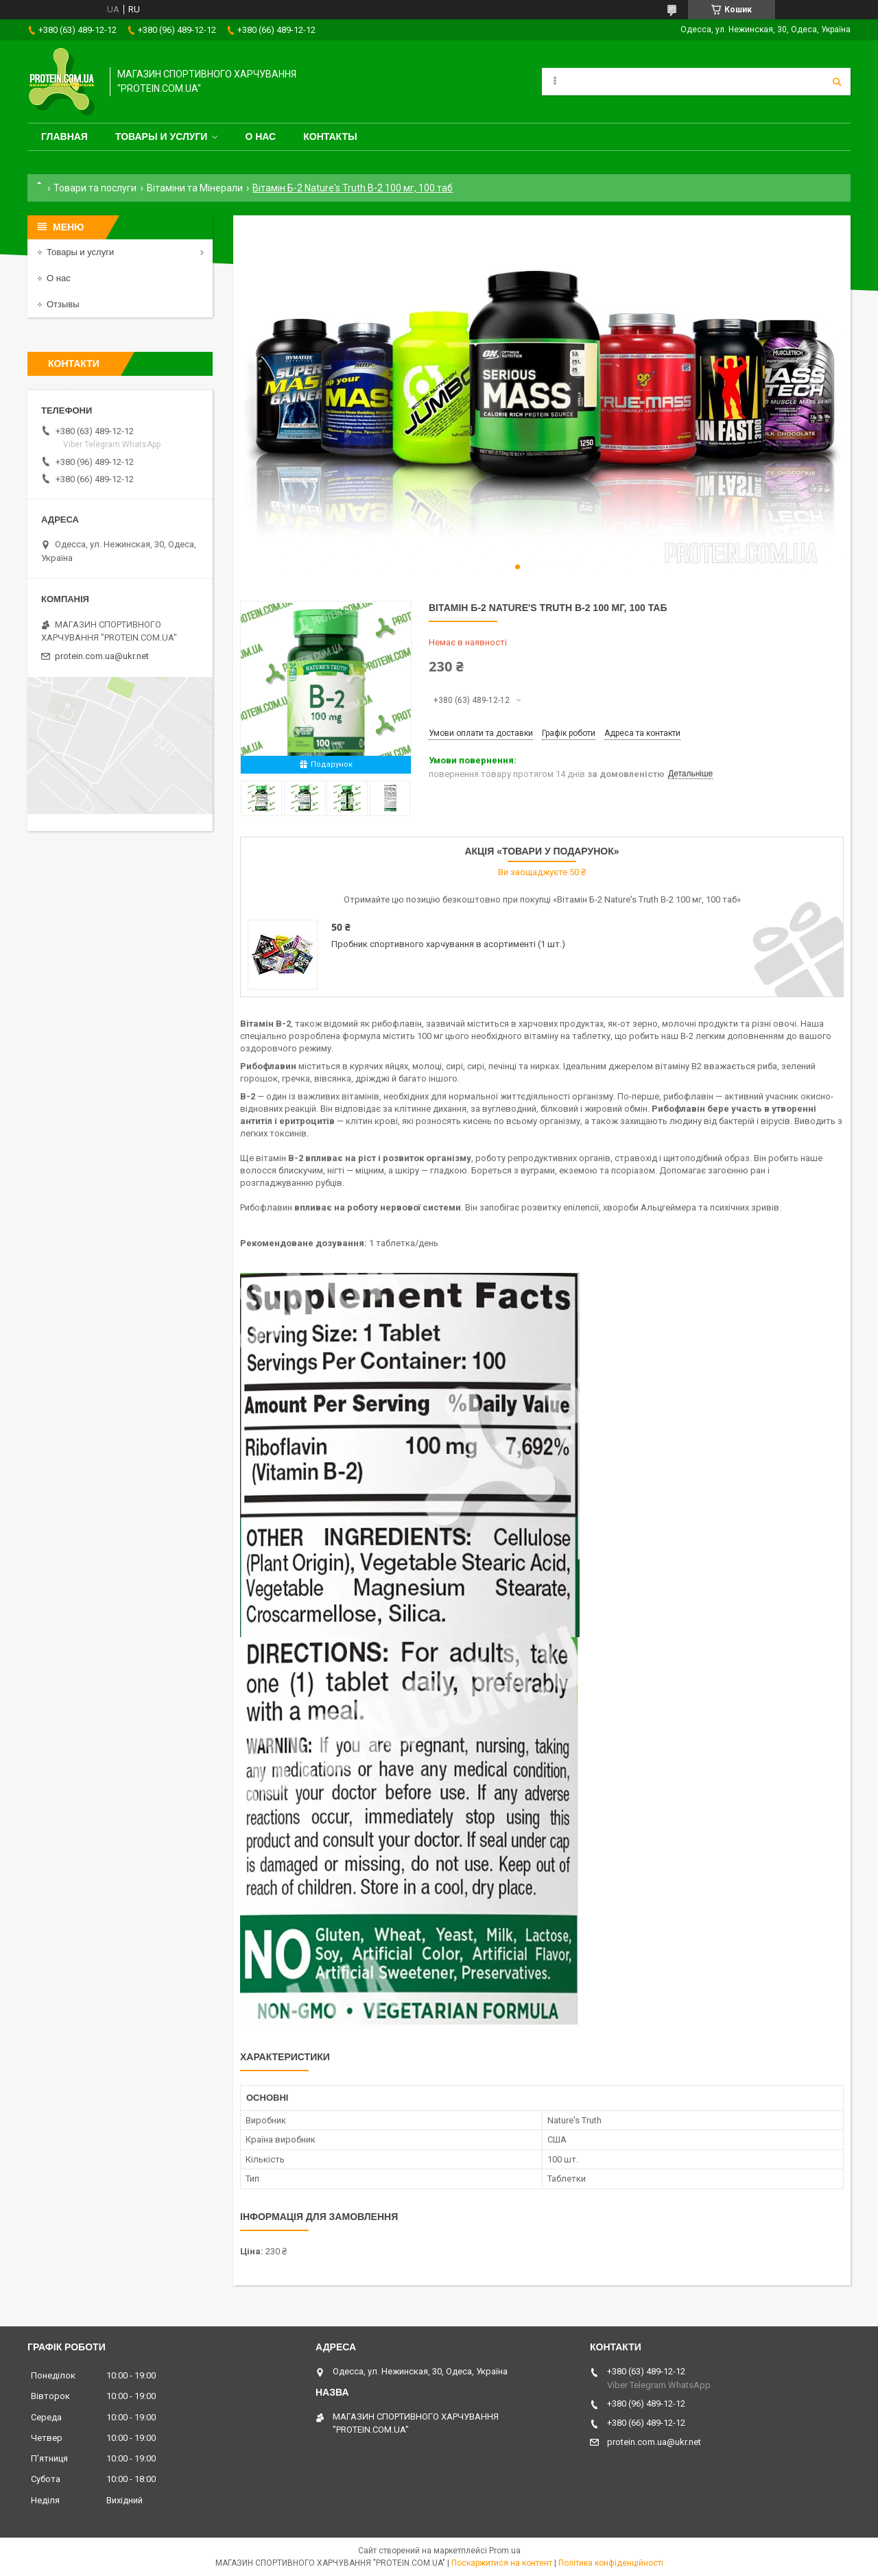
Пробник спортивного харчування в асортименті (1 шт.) (448, 944)
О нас (260, 136)
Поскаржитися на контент (501, 2563)
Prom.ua (505, 2550)
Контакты (330, 136)
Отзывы (63, 304)
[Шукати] (837, 81)
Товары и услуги (161, 136)
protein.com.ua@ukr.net (102, 656)
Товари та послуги (95, 187)
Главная (64, 136)
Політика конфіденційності (610, 2563)
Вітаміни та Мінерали (195, 187)
